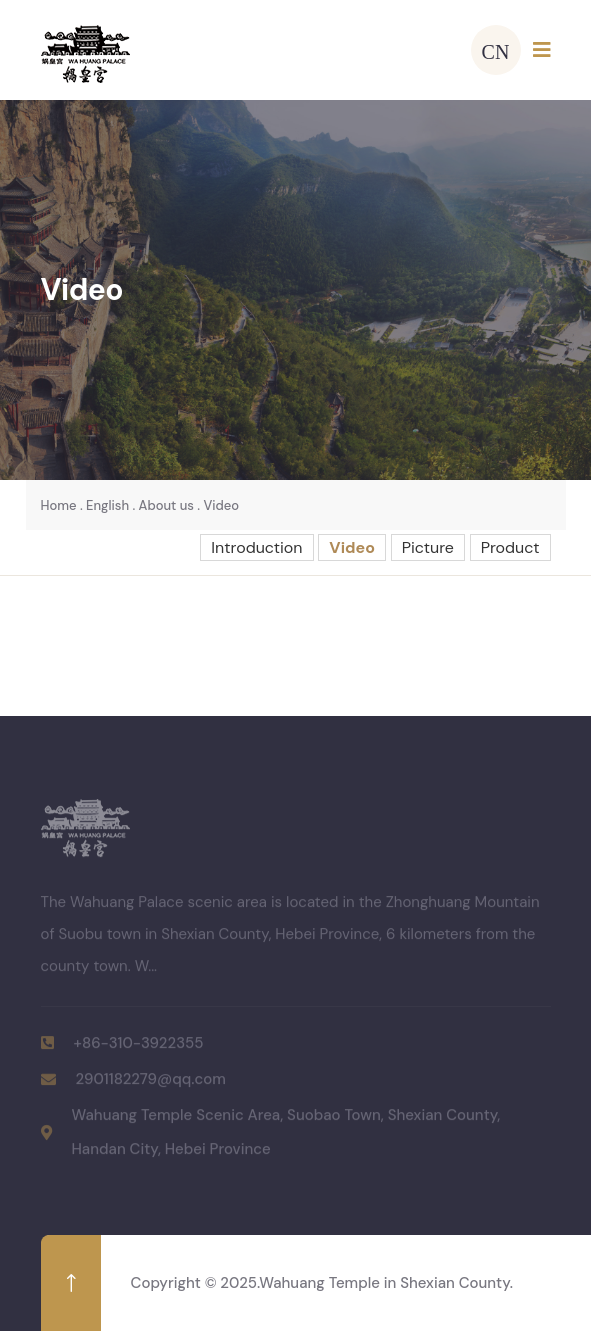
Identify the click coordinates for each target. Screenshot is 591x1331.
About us (166, 505)
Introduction (256, 547)
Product (510, 547)
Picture (428, 547)
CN (496, 50)
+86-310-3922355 (139, 1046)
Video (221, 505)
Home (59, 505)
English (107, 505)
